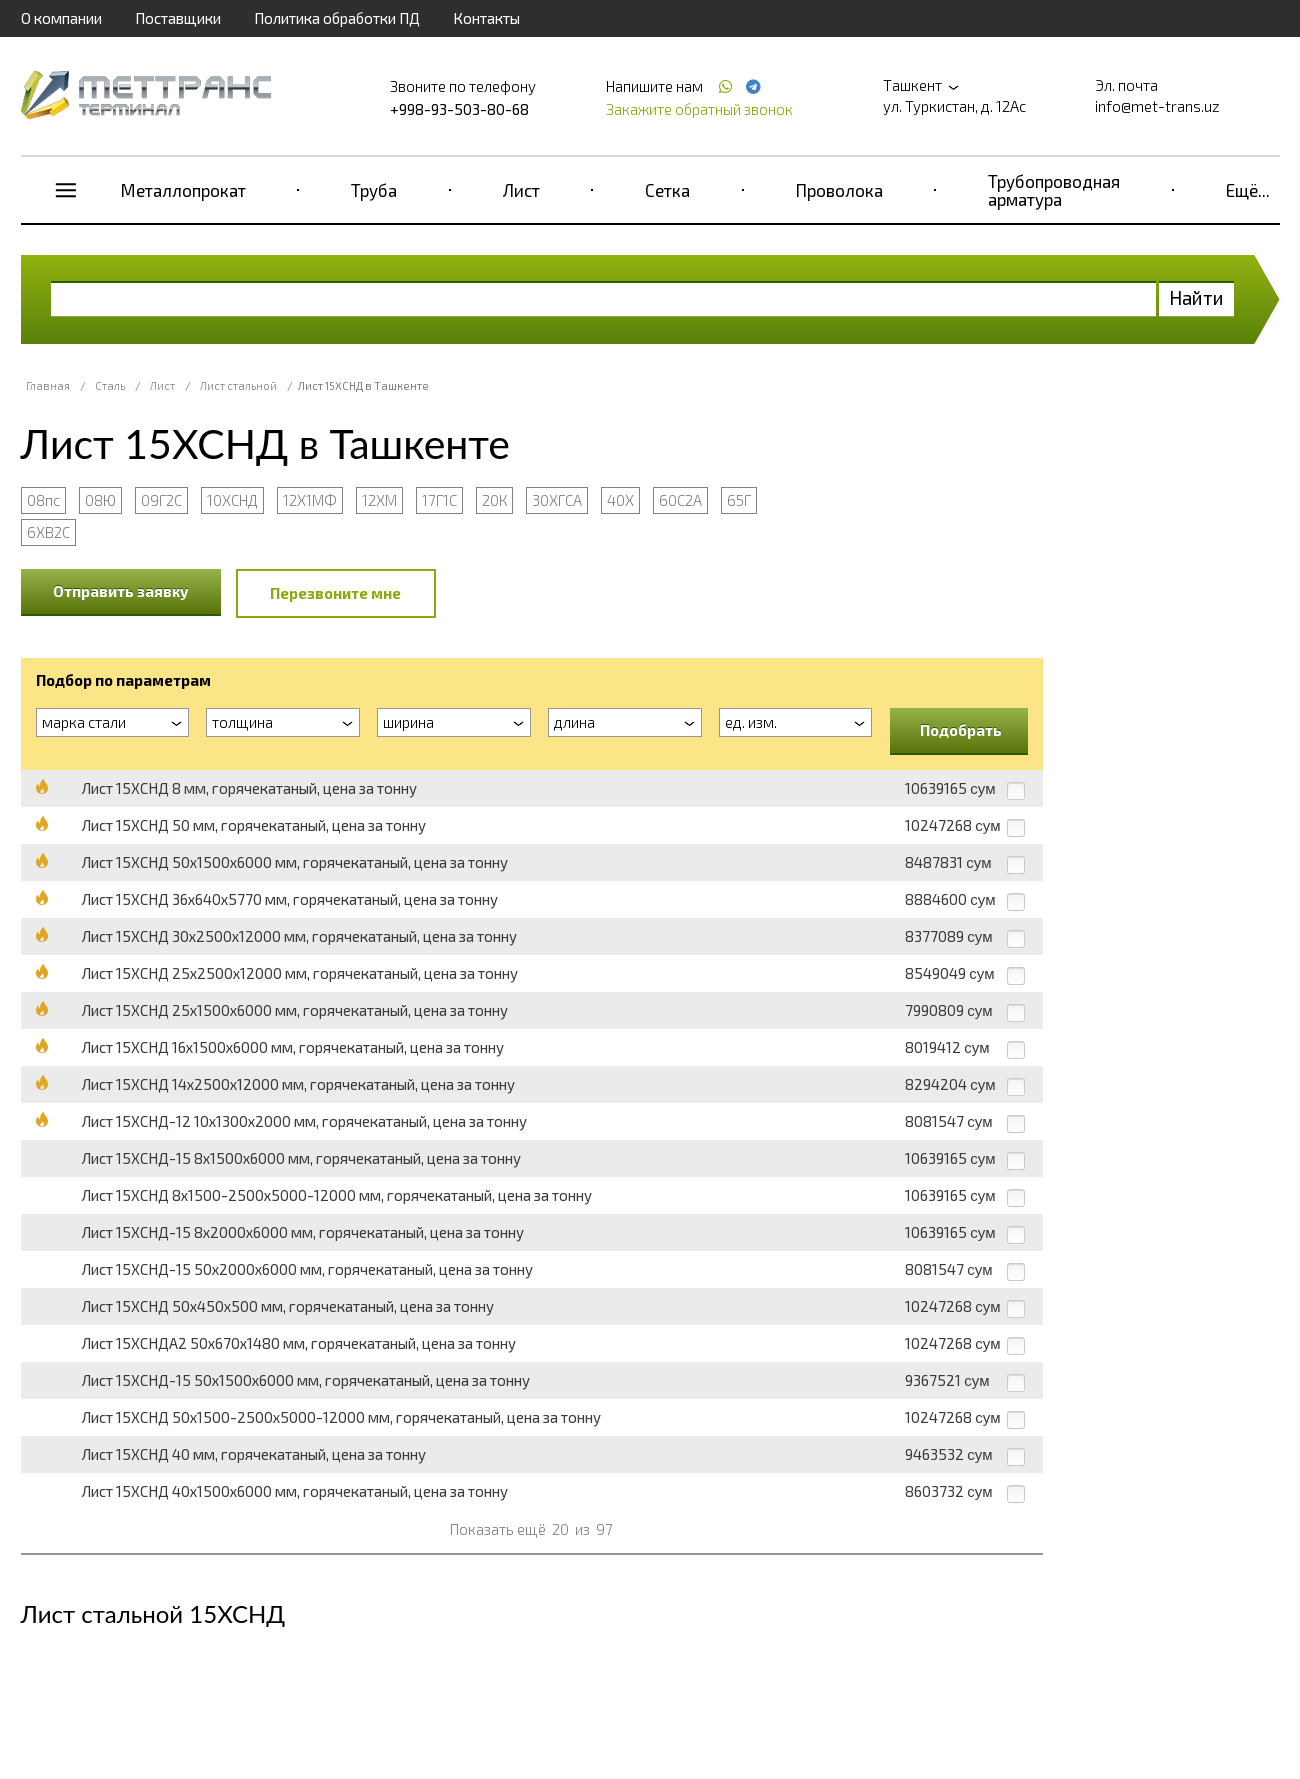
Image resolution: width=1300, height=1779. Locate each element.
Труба (374, 190)
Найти (1196, 297)
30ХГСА (557, 500)
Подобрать (961, 730)
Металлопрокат (183, 190)
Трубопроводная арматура (1054, 190)
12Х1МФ (310, 500)
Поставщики (178, 18)
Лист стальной (238, 385)
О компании (61, 18)
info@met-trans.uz (1157, 106)
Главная (48, 385)
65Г (739, 500)
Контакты (486, 18)
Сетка (667, 190)
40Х (620, 500)
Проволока (839, 190)
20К (494, 500)
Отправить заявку (121, 591)
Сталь (110, 385)
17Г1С (439, 500)
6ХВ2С (48, 532)
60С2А (680, 500)
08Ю (100, 500)
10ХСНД (232, 500)
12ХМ (379, 500)
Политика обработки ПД (337, 18)
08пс (43, 500)
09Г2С (161, 500)
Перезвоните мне (335, 593)
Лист (521, 190)
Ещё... (1248, 190)
